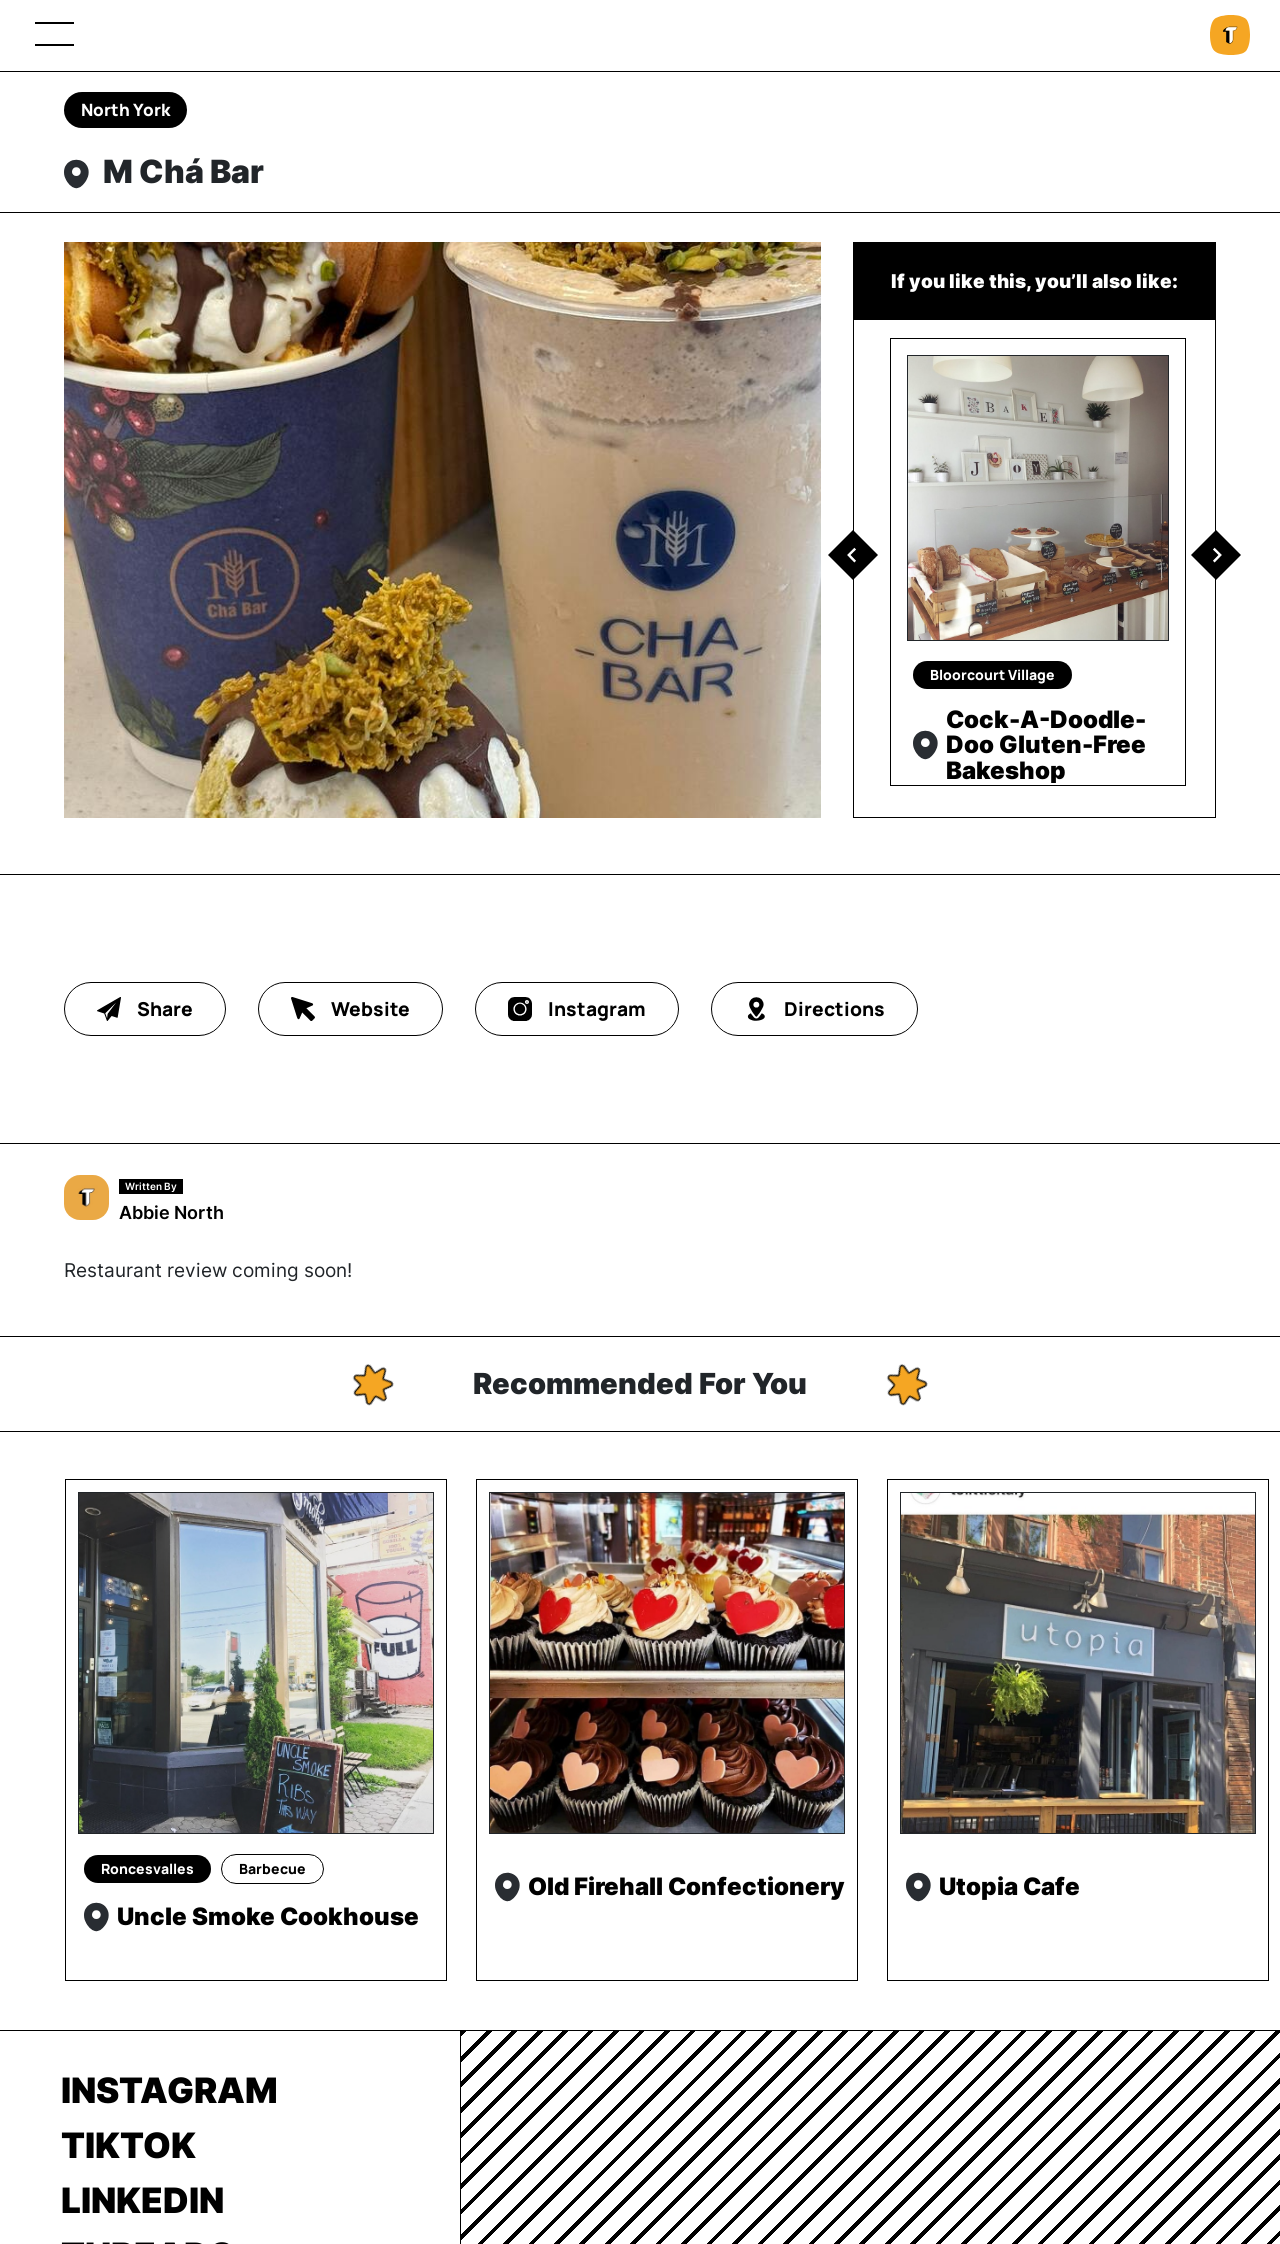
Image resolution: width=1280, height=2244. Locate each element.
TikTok (128, 2145)
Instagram (169, 2090)
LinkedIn (142, 2200)
